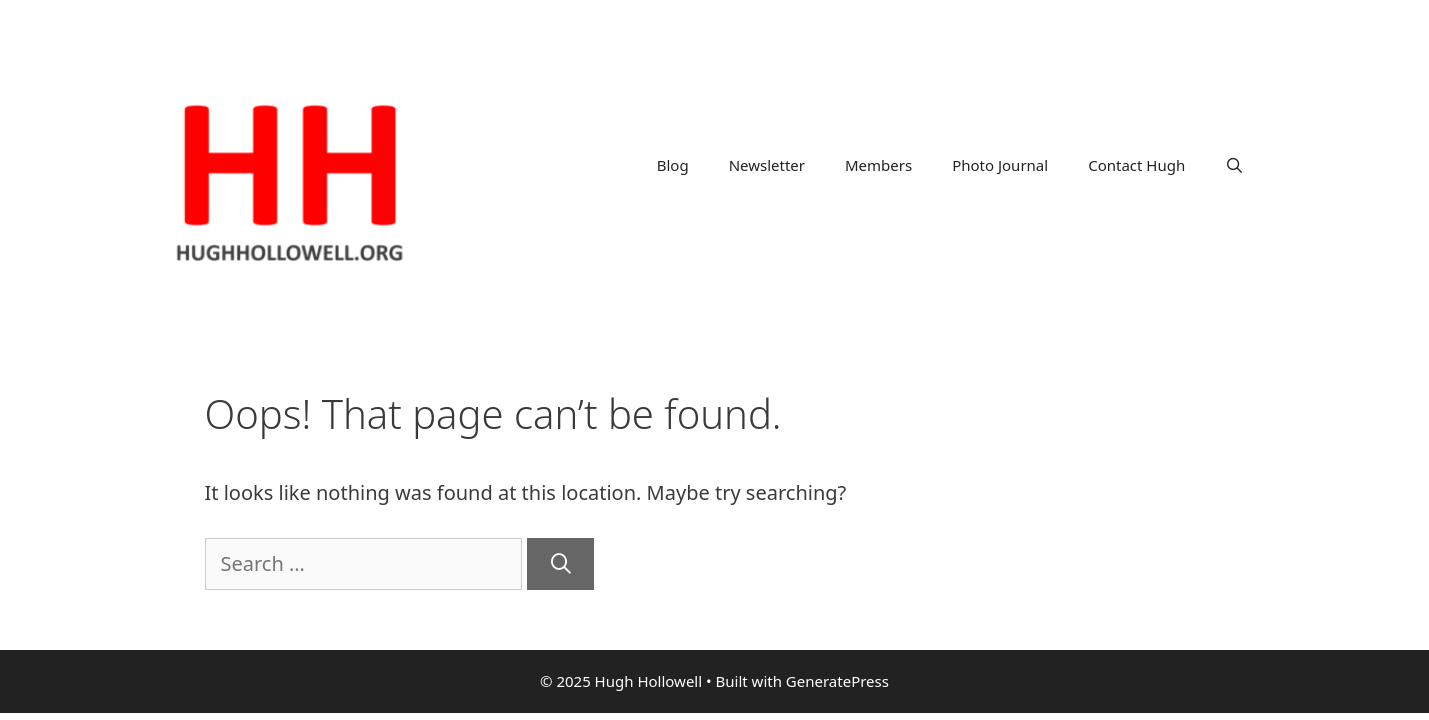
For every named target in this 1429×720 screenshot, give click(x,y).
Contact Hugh (1136, 165)
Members (878, 165)
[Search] (561, 564)
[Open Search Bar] (1234, 165)
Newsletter (767, 165)
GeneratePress (837, 681)
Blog (673, 165)
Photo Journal (1000, 165)
